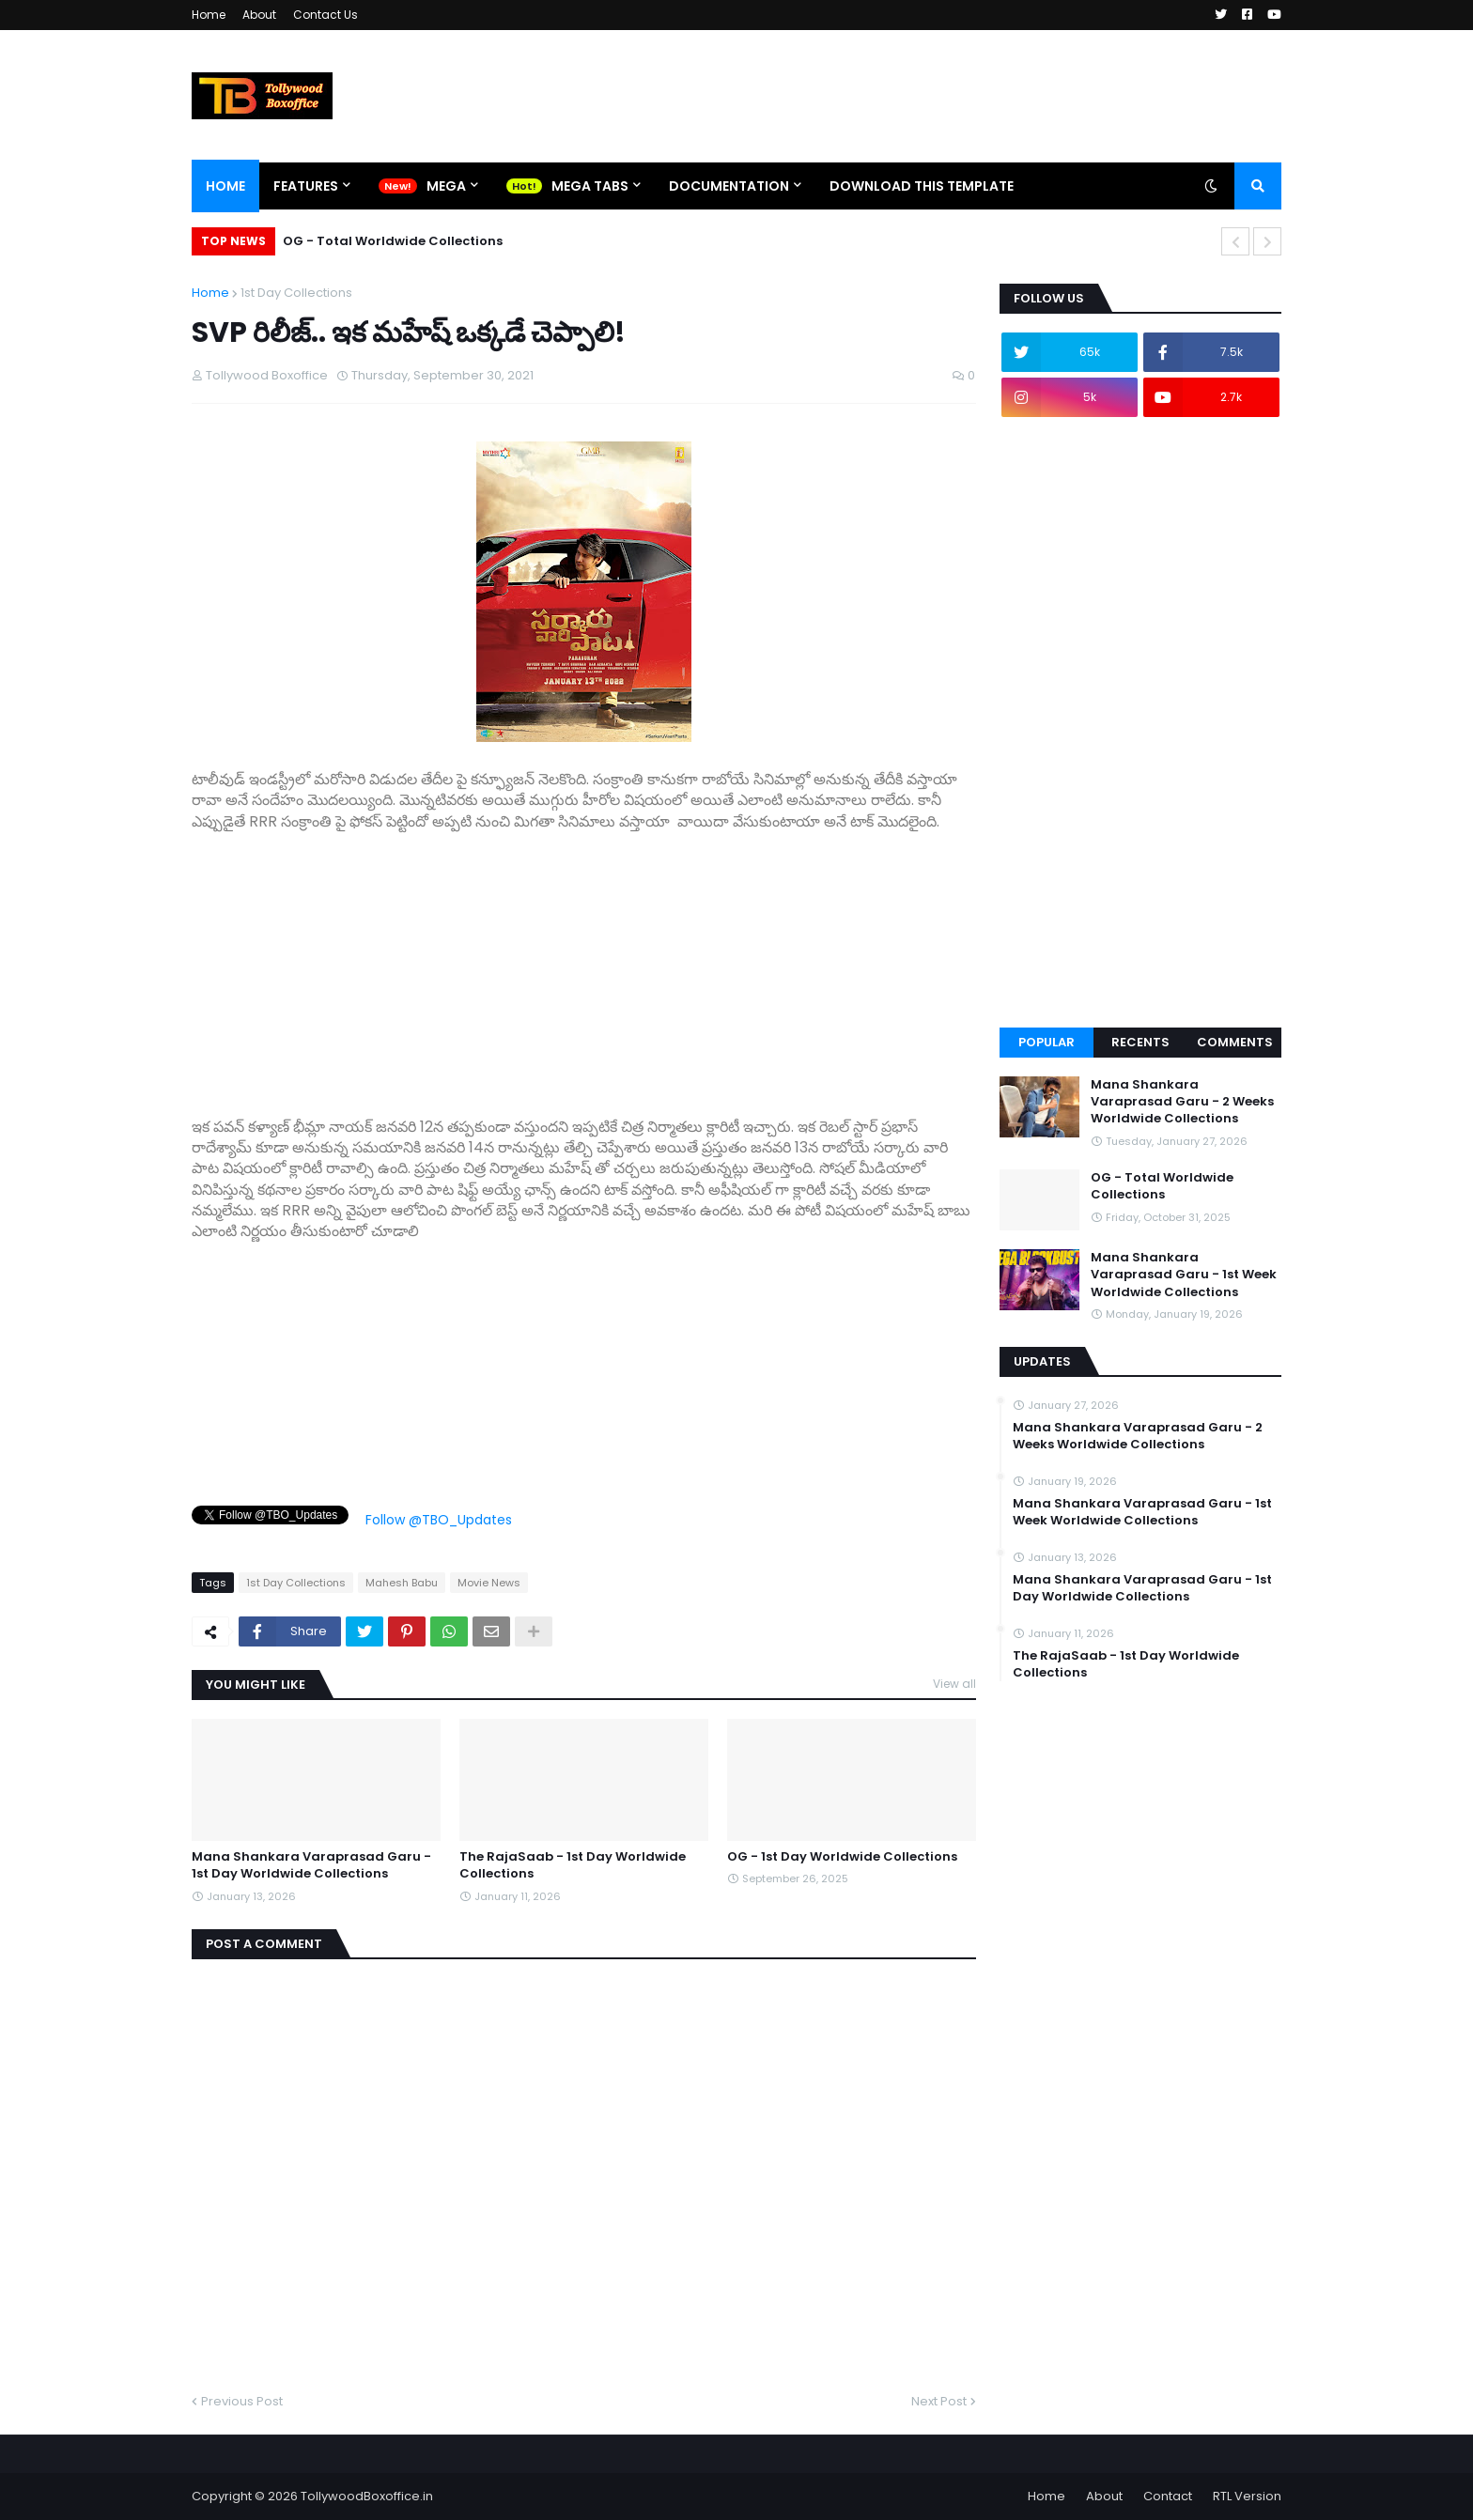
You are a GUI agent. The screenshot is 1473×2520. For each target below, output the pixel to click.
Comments (1235, 1042)
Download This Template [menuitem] (922, 186)
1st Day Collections (296, 292)
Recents (1140, 1042)
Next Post (939, 2401)
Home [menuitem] (225, 186)
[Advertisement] (584, 963)
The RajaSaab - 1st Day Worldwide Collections (572, 1865)
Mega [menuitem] (446, 186)
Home (208, 15)
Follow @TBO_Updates (438, 1519)
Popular (1046, 1042)
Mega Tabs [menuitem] (589, 186)
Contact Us (325, 15)
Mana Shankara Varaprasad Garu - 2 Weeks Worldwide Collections (1182, 1101)
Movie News (488, 1582)
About (259, 15)
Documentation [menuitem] (729, 186)
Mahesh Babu (401, 1582)
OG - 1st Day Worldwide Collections (842, 1856)
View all (954, 1684)
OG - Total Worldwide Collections (393, 241)
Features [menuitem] (305, 186)
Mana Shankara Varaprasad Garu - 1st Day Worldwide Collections (311, 1865)
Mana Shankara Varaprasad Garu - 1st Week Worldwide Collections (1184, 1274)
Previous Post (242, 2401)
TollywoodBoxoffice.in (367, 2496)
